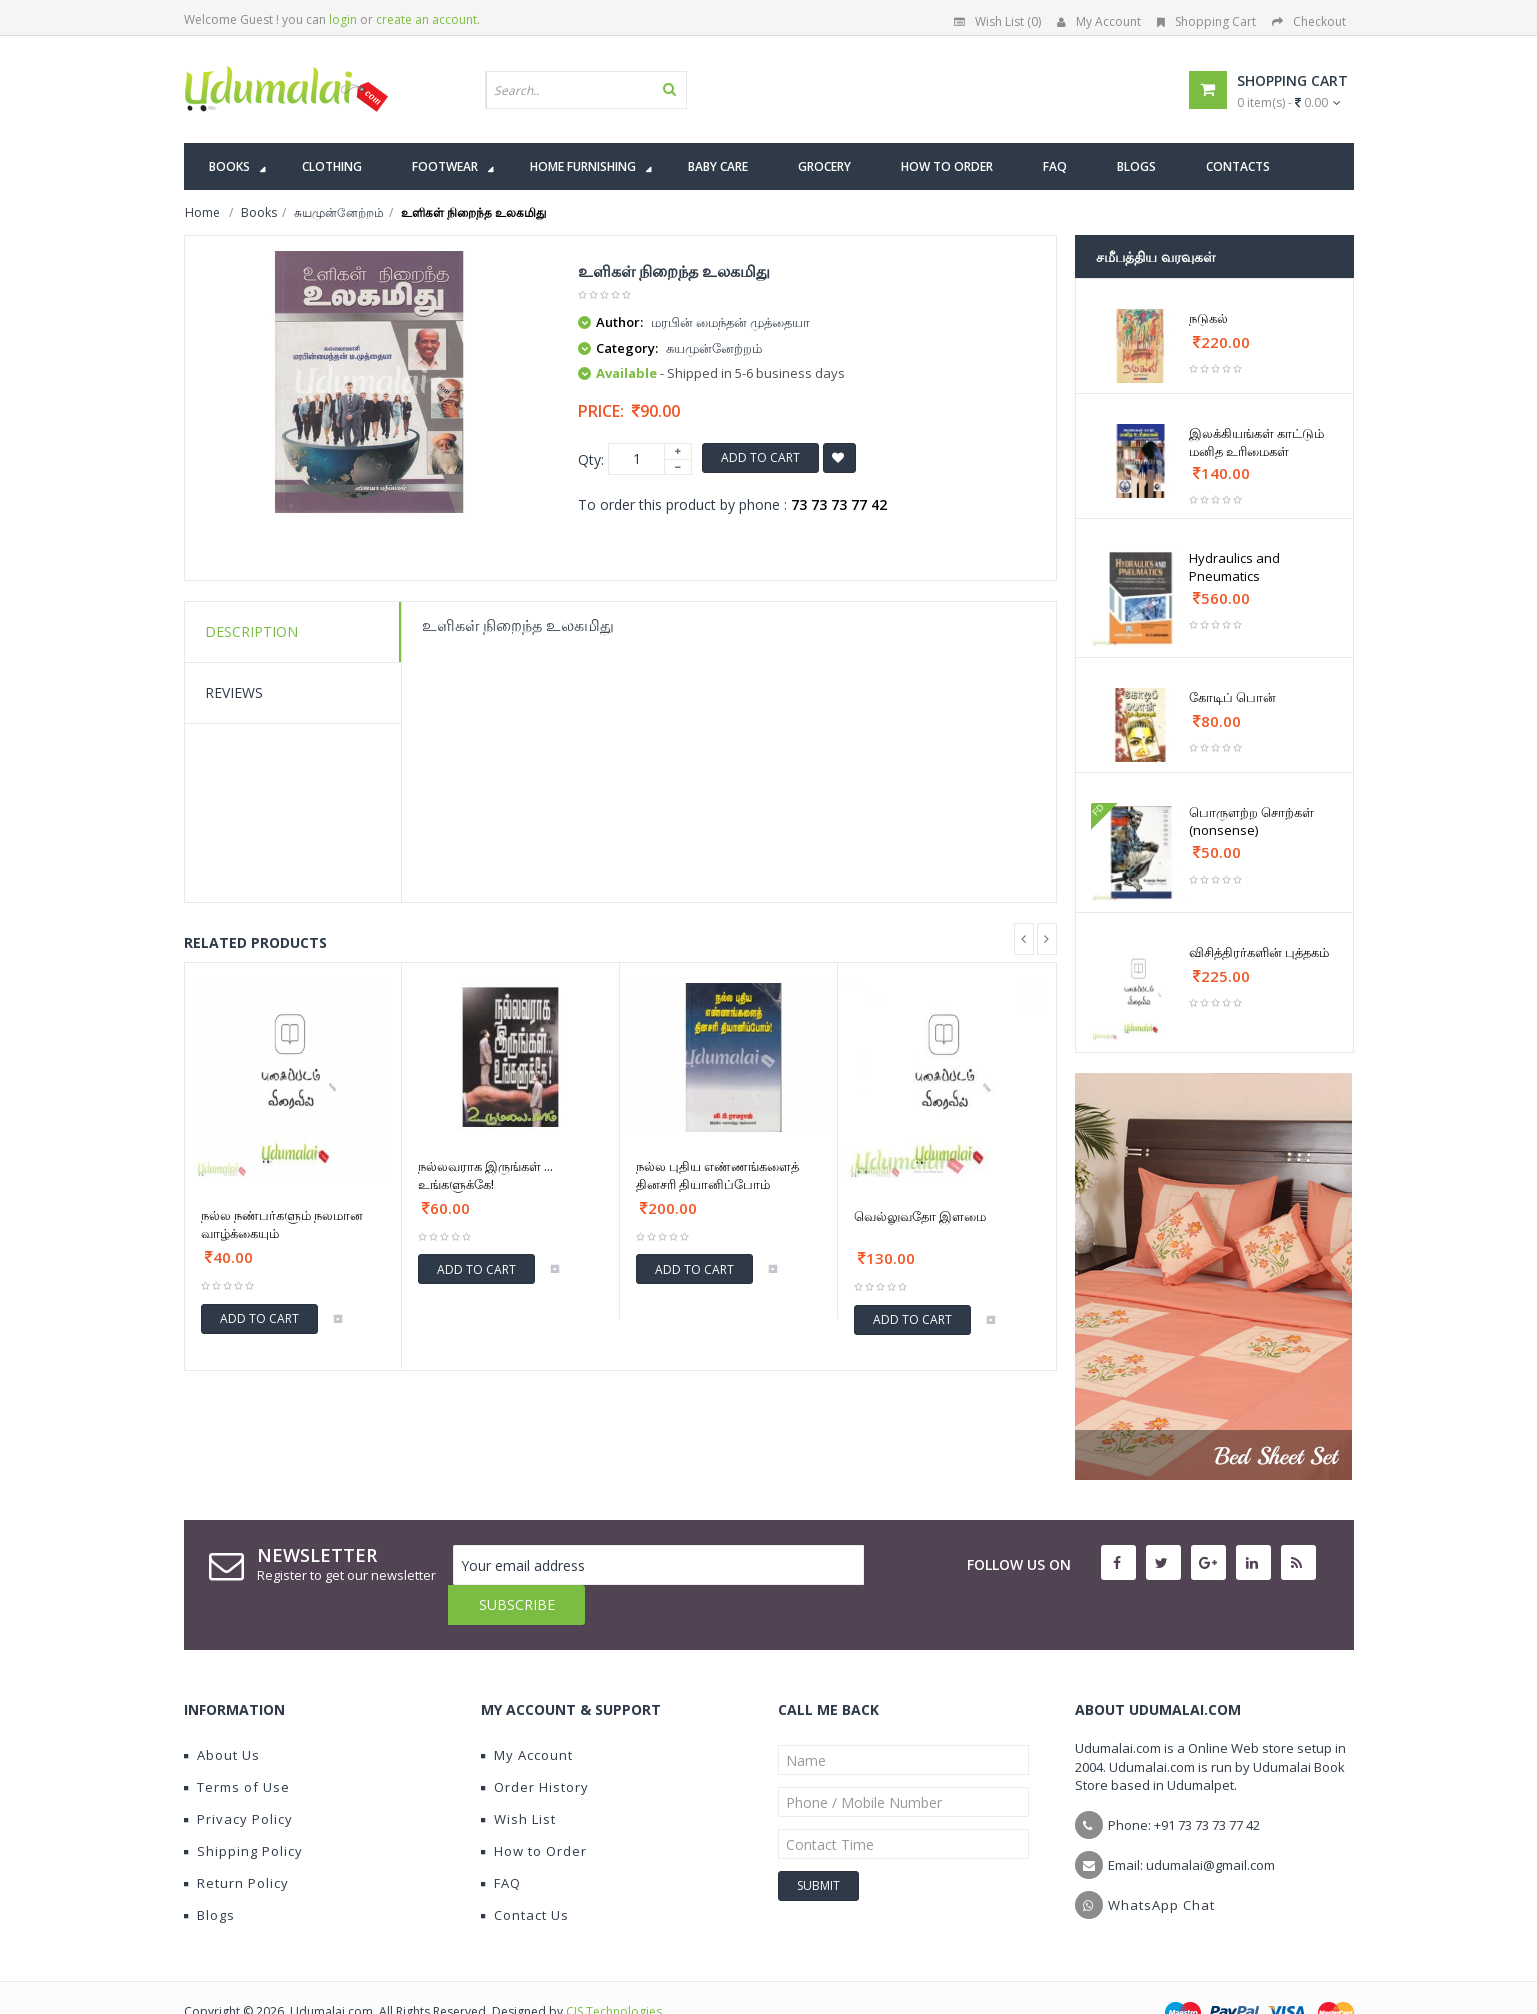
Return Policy (236, 1843)
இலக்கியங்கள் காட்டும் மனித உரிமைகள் (1256, 442)
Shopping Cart (1206, 21)
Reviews (234, 692)
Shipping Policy (243, 1811)
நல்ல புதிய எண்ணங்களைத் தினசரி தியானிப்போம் (717, 1175)
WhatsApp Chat (1161, 1865)
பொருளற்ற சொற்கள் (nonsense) (1251, 821)
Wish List (518, 1779)
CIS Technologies (614, 1971)
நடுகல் (1208, 318)
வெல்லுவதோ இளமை (920, 1216)
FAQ (501, 1843)
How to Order (534, 1811)
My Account (1099, 21)
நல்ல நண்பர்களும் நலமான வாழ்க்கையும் (282, 1224)
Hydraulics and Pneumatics (1234, 567)
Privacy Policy (238, 1779)
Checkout (1309, 21)
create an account (426, 19)
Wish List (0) (997, 21)
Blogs (209, 1875)
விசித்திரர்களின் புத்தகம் (1259, 952)
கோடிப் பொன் (1232, 697)
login (343, 19)
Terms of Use (237, 1747)
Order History (535, 1747)
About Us (222, 1715)
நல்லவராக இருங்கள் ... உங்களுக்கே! (485, 1175)
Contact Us (525, 1875)
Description (251, 631)
